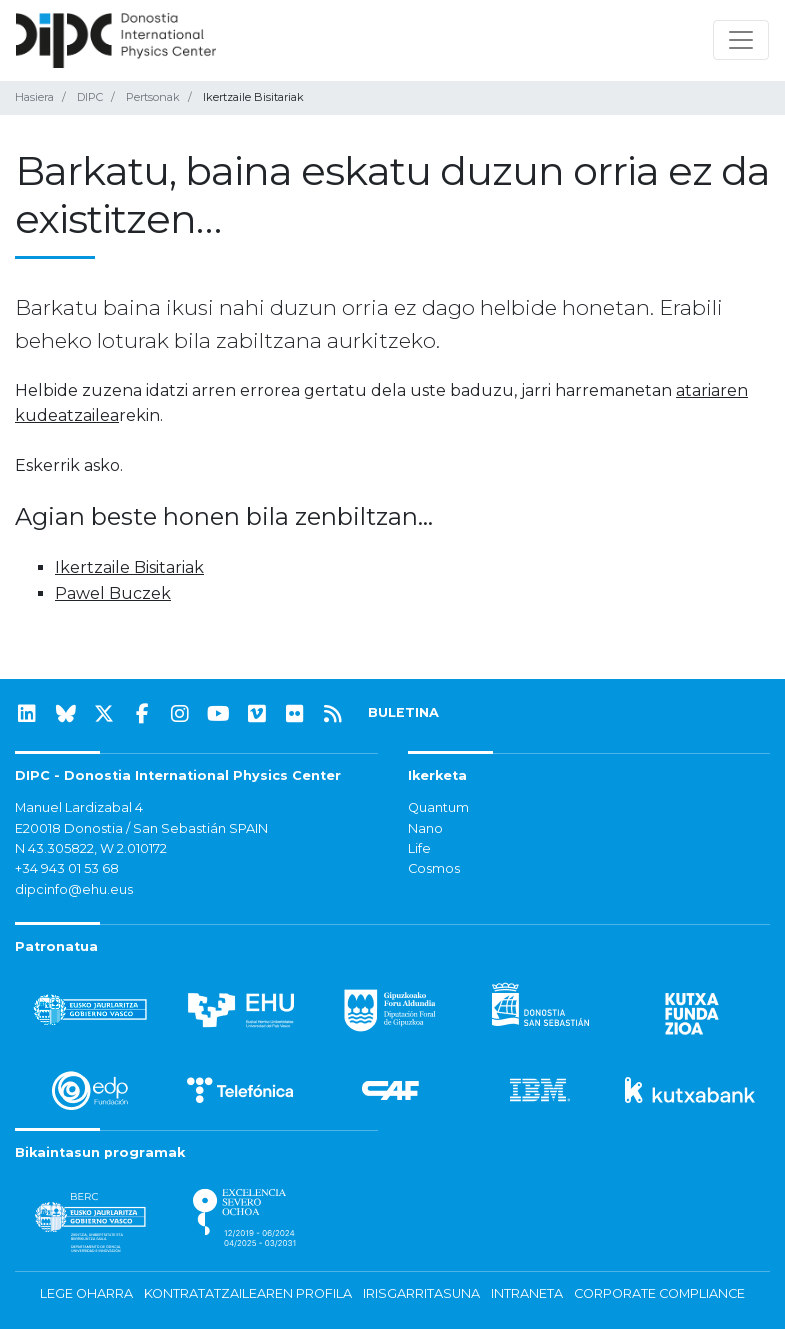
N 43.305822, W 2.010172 (91, 848)
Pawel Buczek (113, 593)
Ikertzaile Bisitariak (129, 567)
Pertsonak (153, 97)
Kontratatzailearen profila (248, 1293)
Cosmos (434, 868)
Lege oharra (86, 1293)
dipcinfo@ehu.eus (74, 889)
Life (419, 848)
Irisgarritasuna (421, 1293)
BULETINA (403, 712)
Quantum (438, 807)
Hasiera (34, 97)
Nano (425, 828)
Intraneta (527, 1293)
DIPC (90, 97)
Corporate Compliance (659, 1293)
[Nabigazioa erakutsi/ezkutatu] (741, 40)
